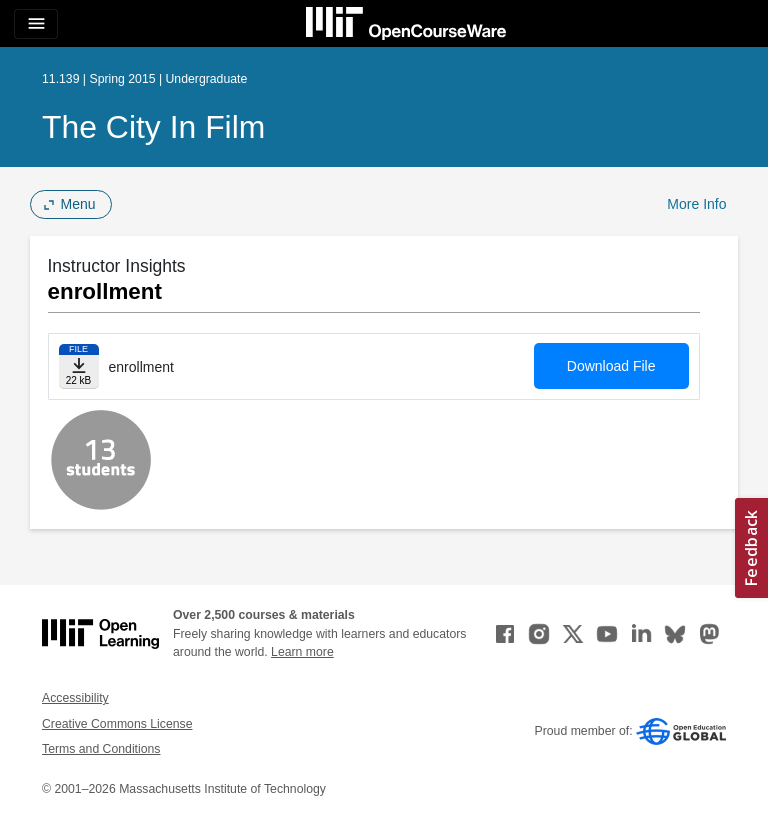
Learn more (302, 652)
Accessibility (75, 698)
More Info (696, 204)
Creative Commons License (117, 724)
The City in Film (153, 127)
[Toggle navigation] (36, 24)
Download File (611, 366)
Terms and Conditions (101, 749)
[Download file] (79, 366)
